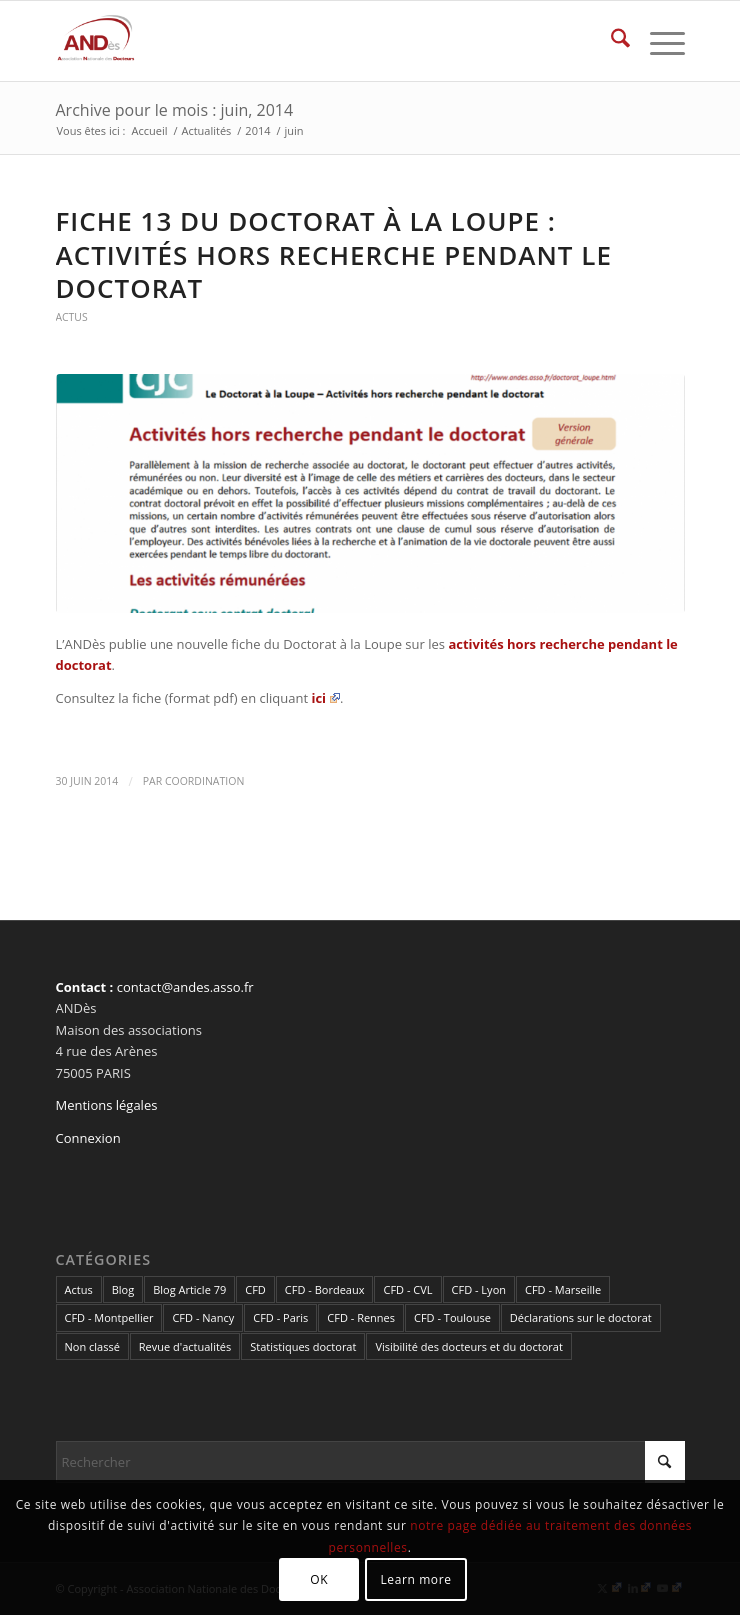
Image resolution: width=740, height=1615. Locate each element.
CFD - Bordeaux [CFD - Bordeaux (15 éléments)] (325, 1289)
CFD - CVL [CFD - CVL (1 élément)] (407, 1289)
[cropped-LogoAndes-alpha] (307, 41)
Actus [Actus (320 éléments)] (79, 1289)
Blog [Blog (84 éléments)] (123, 1289)
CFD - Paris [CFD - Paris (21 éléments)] (280, 1317)
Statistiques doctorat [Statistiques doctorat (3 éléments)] (303, 1346)
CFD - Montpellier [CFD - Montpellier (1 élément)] (109, 1317)
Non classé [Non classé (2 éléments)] (92, 1346)
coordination (204, 781)
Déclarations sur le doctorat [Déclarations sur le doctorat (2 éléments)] (581, 1317)
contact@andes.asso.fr (185, 987)
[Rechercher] (610, 41)
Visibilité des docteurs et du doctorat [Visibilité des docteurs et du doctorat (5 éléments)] (468, 1346)
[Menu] (657, 41)
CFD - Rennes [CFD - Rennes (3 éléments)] (361, 1317)
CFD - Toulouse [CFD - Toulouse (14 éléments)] (452, 1317)
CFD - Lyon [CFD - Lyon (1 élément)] (479, 1289)
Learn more (415, 1579)
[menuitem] (610, 41)
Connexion (88, 1138)
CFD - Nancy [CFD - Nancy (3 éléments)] (203, 1317)
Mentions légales (107, 1105)
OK (319, 1579)
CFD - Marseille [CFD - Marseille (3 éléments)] (563, 1289)
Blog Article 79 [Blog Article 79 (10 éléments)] (189, 1289)
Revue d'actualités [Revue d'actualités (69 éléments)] (185, 1346)
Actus (72, 317)
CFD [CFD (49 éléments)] (255, 1289)
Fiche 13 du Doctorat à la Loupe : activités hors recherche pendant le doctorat (334, 255)
